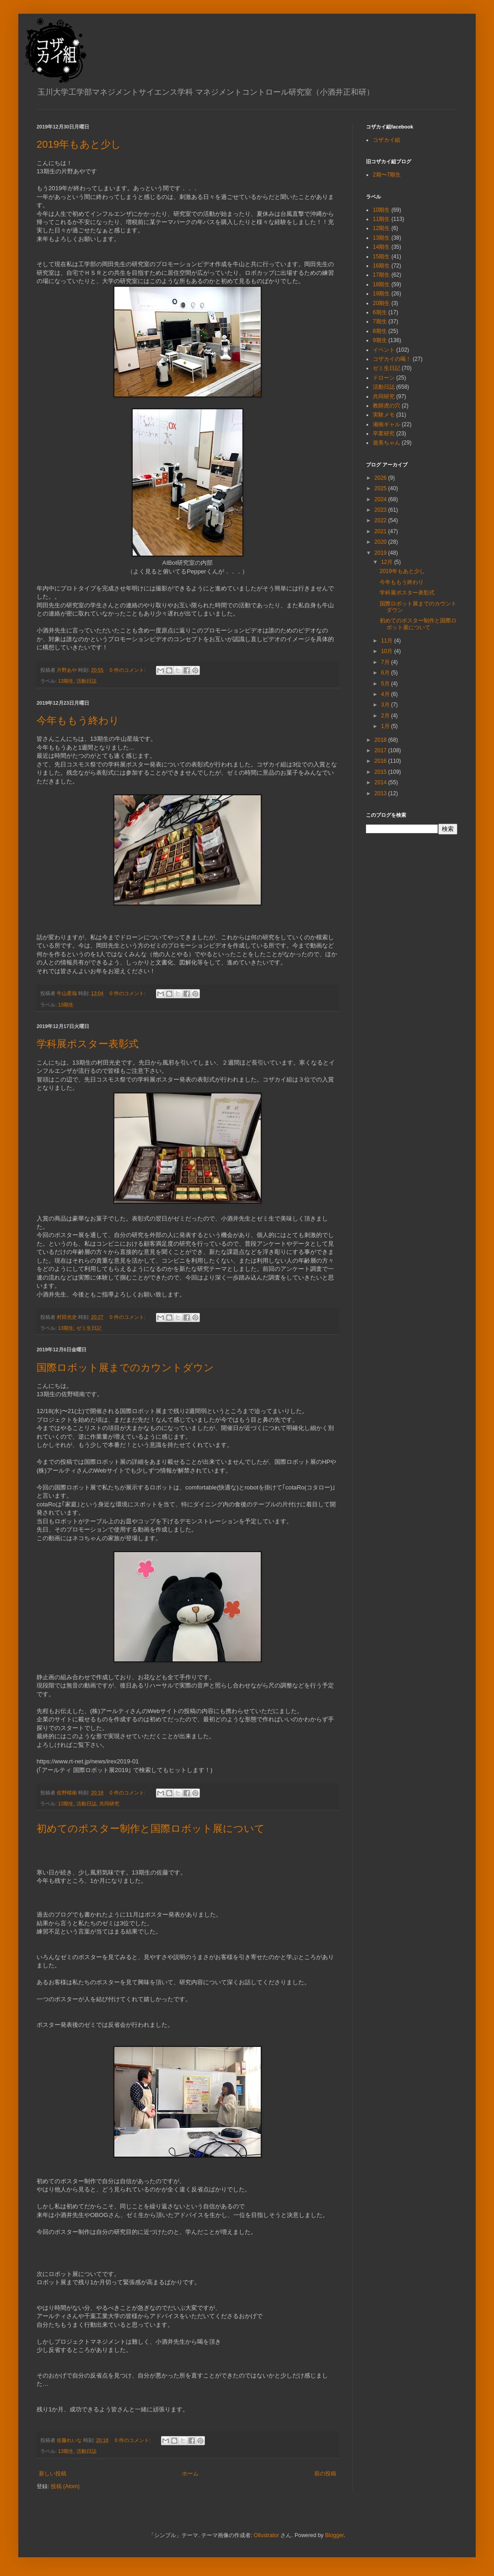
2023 (381, 510)
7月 (386, 662)
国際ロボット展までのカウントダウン (125, 1367)
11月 (387, 640)
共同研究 (109, 1803)
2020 (381, 542)
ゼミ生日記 (89, 1328)
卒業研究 (384, 433)
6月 (386, 672)
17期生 (381, 275)
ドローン (384, 378)
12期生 (381, 228)
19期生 (381, 293)
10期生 (381, 210)
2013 (381, 793)
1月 (386, 726)
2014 (381, 782)
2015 (381, 772)
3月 (386, 705)
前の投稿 (325, 2473)
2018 (381, 740)
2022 (381, 520)
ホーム (190, 2473)
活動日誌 (86, 681)
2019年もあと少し (79, 144)
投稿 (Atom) (65, 2486)
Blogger (334, 2535)
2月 (386, 715)
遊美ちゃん (386, 442)
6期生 (380, 312)
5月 (386, 683)
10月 (387, 651)
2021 (381, 531)
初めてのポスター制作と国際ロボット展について (151, 1828)
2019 (381, 553)
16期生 (381, 265)
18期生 (381, 284)
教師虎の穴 (386, 405)
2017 (381, 750)
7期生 (380, 321)
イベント (384, 350)
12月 (387, 562)
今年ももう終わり (78, 720)
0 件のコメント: (128, 670)
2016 (381, 761)
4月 (386, 694)
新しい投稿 (52, 2473)
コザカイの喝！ (392, 359)
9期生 (380, 340)
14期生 (381, 247)
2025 (381, 488)
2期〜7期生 (387, 174)
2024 (381, 499)
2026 (381, 478)
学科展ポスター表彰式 (88, 1044)
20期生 (381, 303)
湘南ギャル (386, 424)
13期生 (66, 681)
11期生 (381, 219)
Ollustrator (266, 2535)
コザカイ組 (386, 140)
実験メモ (384, 415)
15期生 (381, 256)
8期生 (380, 331)
